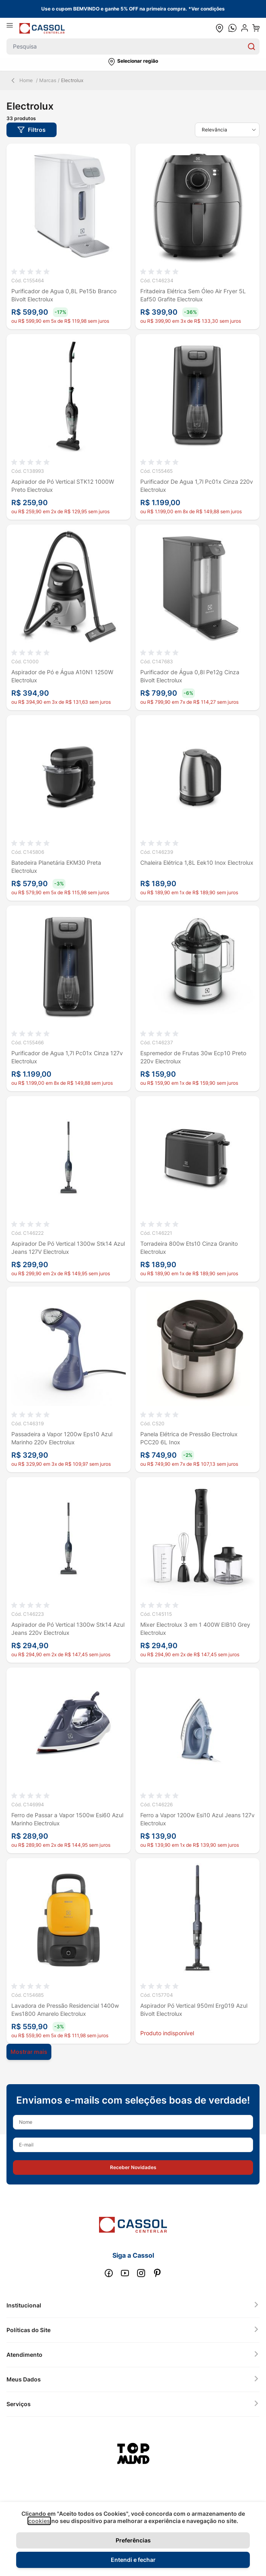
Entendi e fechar (133, 2559)
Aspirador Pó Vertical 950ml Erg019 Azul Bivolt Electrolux (193, 2009)
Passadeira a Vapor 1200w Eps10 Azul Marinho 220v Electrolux (61, 1438)
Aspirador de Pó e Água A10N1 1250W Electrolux (62, 676)
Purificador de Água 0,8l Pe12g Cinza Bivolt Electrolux (189, 676)
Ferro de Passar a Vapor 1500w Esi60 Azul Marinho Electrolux (67, 1819)
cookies (39, 2520)
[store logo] (42, 28)
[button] (133, 62)
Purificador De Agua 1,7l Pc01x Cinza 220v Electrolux (196, 485)
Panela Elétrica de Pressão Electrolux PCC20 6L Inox (189, 1438)
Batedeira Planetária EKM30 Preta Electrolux (56, 866)
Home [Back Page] (21, 80)
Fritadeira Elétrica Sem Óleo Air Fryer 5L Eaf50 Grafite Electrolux (193, 295)
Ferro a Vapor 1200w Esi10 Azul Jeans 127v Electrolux (197, 1819)
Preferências (133, 2540)
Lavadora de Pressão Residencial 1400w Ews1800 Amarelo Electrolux (65, 2009)
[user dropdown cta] (244, 27)
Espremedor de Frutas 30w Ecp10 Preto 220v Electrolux (193, 1057)
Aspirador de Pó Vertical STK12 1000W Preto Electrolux (62, 485)
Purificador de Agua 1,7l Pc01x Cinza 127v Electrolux (67, 1057)
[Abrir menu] (12, 28)
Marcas (47, 80)
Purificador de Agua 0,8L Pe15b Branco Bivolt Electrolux (63, 295)
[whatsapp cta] (232, 27)
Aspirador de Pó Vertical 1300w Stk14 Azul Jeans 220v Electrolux (68, 1628)
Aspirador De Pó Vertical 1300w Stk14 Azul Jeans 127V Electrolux (68, 1247)
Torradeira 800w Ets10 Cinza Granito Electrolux (189, 1247)
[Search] (251, 46)
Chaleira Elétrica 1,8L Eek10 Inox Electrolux (196, 862)
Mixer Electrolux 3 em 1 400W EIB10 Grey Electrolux (195, 1628)
